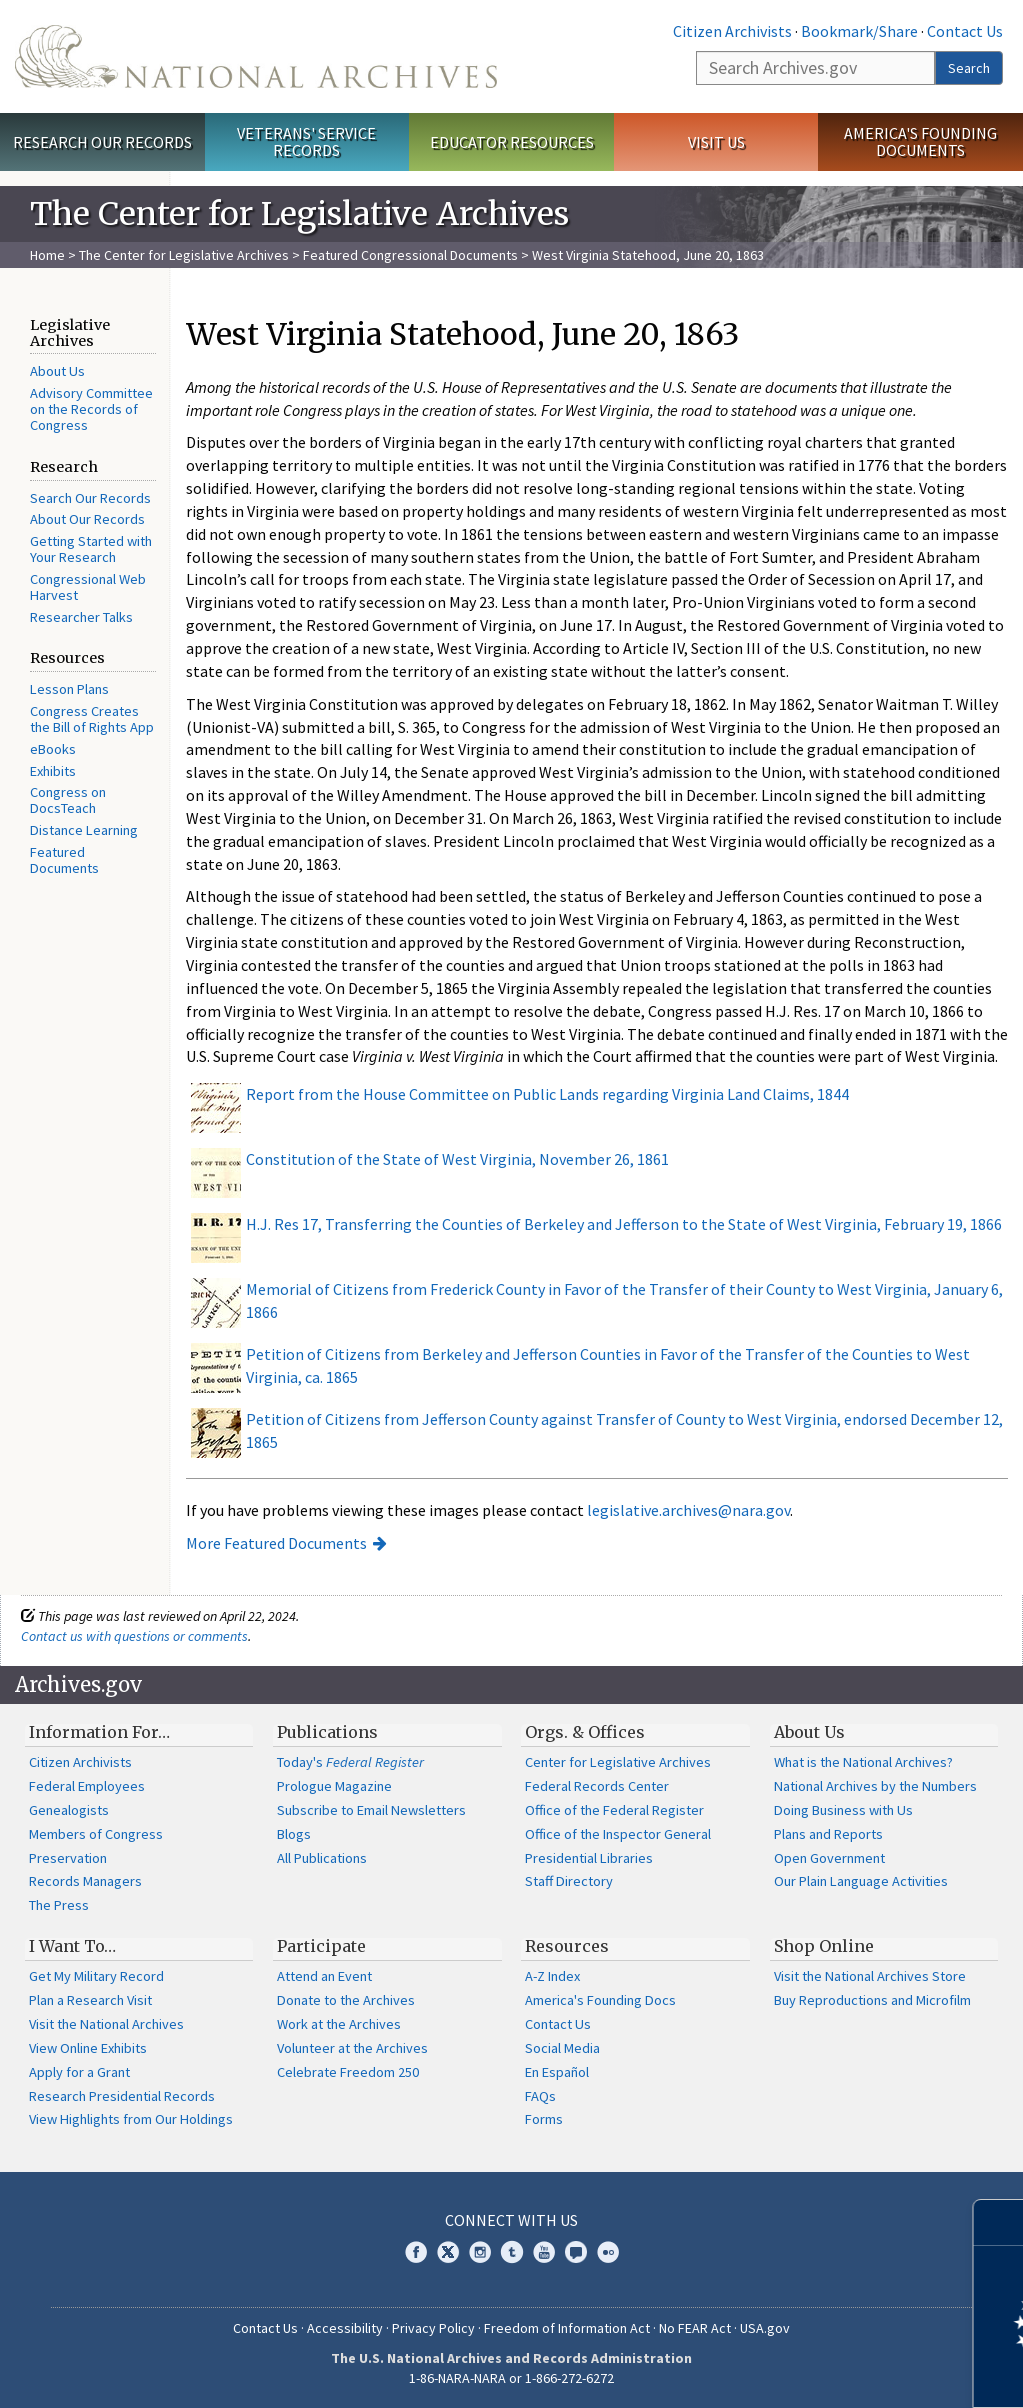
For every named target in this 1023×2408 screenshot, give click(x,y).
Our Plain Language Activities (861, 1881)
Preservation (68, 1858)
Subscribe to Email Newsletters (371, 1810)
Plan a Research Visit (90, 2000)
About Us (57, 371)
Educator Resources (512, 142)
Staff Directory (569, 1881)
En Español (557, 2072)
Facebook (416, 2252)
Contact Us (965, 31)
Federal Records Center (597, 1786)
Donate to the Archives (346, 2000)
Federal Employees (87, 1786)
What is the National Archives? (863, 1762)
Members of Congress (96, 1834)
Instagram (480, 2252)
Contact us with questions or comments (134, 1636)
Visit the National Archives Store (870, 1976)
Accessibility (345, 2328)
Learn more (845, 2372)
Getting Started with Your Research (91, 549)
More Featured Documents (276, 1543)
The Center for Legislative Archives (184, 255)
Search (969, 68)
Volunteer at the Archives (352, 2048)
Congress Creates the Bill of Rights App (92, 719)
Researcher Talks (81, 617)
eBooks (53, 749)
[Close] (999, 2222)
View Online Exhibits (88, 2048)
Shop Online (824, 1946)
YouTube (544, 2252)
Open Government (829, 1858)
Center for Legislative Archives (618, 1762)
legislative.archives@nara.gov (688, 1510)
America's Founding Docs (600, 2000)
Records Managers (85, 1881)
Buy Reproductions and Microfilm (872, 2000)
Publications (327, 1732)
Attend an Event (324, 1976)
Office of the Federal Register (614, 1810)
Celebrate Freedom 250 (348, 2072)
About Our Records (87, 519)
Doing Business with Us (843, 1810)
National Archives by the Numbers (875, 1786)
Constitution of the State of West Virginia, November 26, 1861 (457, 1159)
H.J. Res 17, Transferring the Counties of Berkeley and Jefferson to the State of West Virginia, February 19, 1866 (624, 1224)
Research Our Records (102, 142)
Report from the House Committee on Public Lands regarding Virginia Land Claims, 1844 (547, 1094)
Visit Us (716, 142)
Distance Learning (84, 830)
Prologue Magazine (334, 1786)
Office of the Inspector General (618, 1834)
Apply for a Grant (79, 2072)
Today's (350, 1762)
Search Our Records (90, 498)
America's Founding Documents (920, 141)
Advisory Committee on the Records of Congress (91, 409)
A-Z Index (552, 1976)
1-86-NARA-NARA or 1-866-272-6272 (511, 2378)
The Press (59, 1905)
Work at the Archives (339, 2024)
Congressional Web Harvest (88, 587)
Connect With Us (511, 2220)
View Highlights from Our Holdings (131, 2119)
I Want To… (72, 1946)
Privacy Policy (433, 2328)
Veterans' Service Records (306, 141)
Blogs (294, 1834)
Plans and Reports (828, 1834)
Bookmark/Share (859, 31)
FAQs (540, 2096)
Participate (321, 1946)
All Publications (322, 1858)
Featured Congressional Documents (410, 255)
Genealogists (69, 1810)
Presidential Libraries (589, 1858)
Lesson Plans (69, 689)
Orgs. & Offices (585, 1732)
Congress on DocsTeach (68, 800)
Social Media (562, 2048)
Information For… (99, 1732)
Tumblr (512, 2252)
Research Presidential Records (122, 2096)
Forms (544, 2119)
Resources (567, 1946)
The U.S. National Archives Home (256, 56)
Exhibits (53, 771)
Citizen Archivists (732, 31)
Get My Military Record (96, 1976)
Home (47, 255)
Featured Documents (64, 860)
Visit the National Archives (106, 2024)
